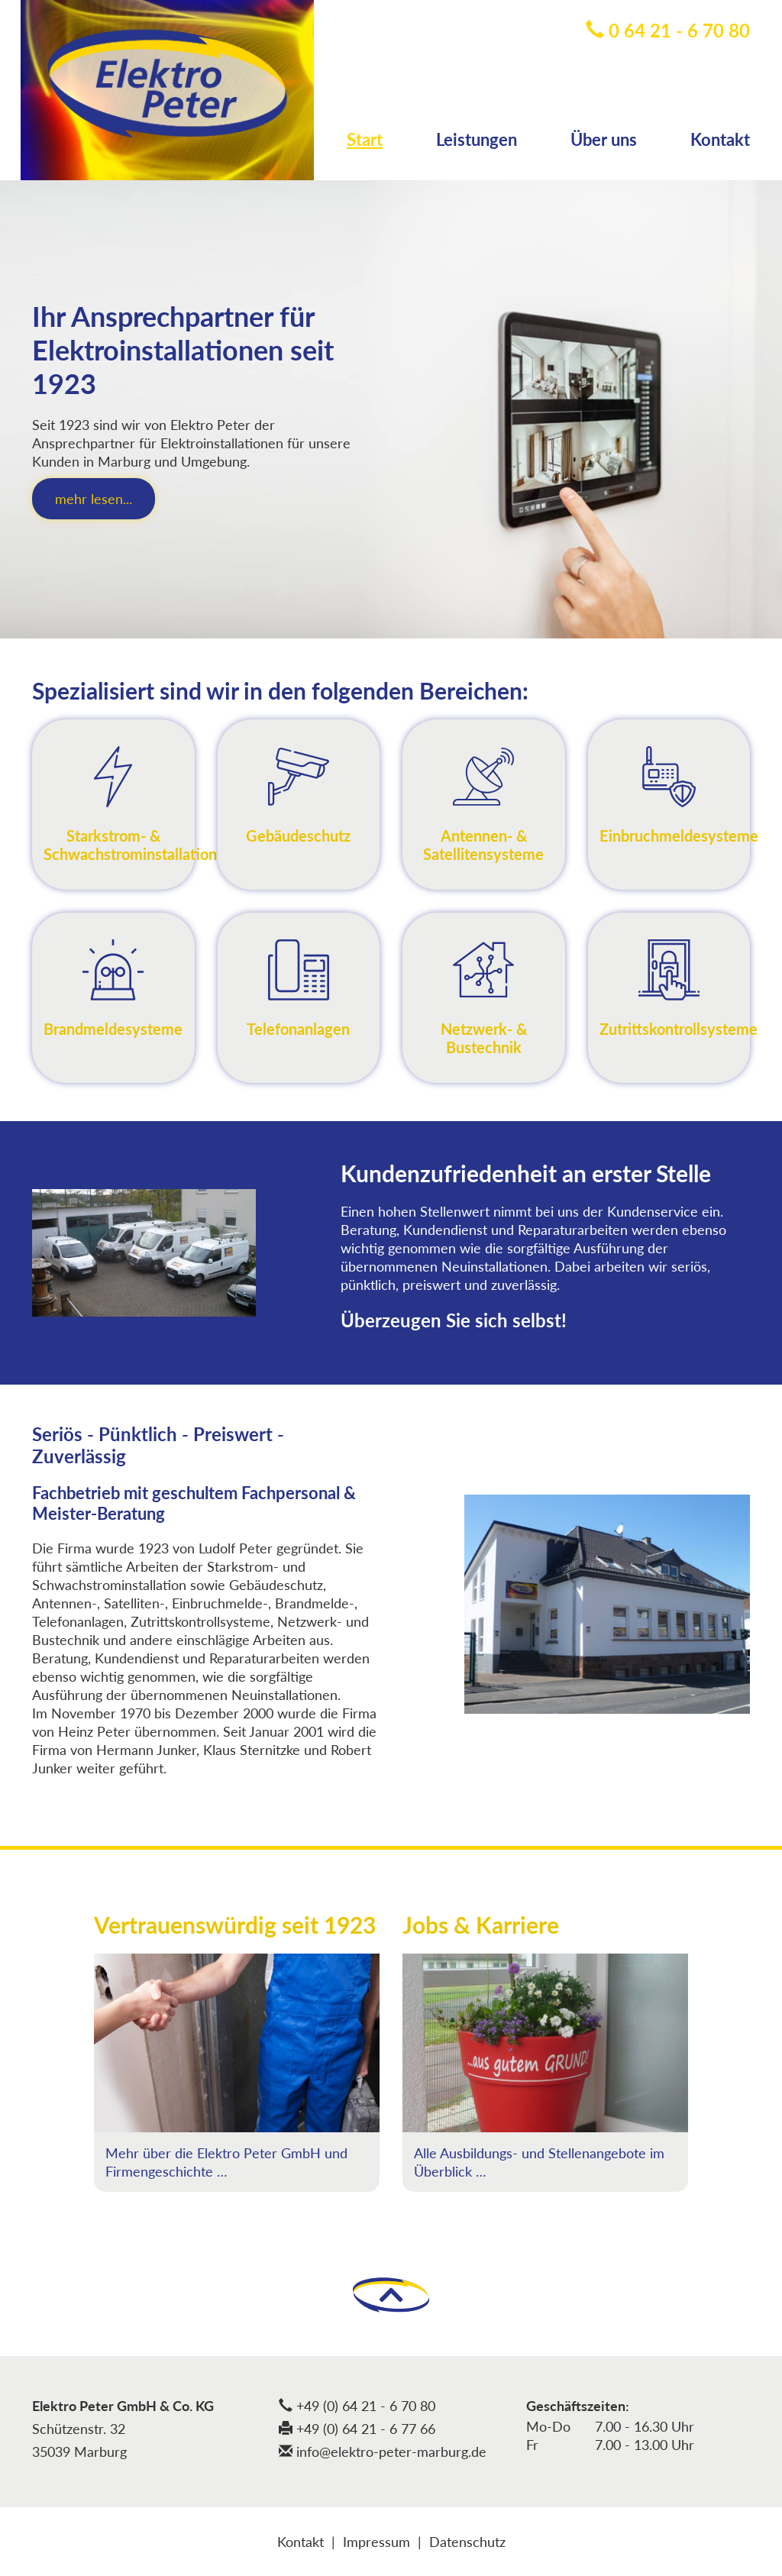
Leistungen (476, 139)
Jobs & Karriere (480, 1924)
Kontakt (720, 139)
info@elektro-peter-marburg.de (382, 2451)
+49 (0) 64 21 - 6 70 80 (357, 2405)
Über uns (603, 139)
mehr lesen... (93, 498)
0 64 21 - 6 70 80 (668, 30)
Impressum (376, 2541)
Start (365, 139)
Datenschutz (467, 2541)
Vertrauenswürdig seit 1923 (235, 1924)
